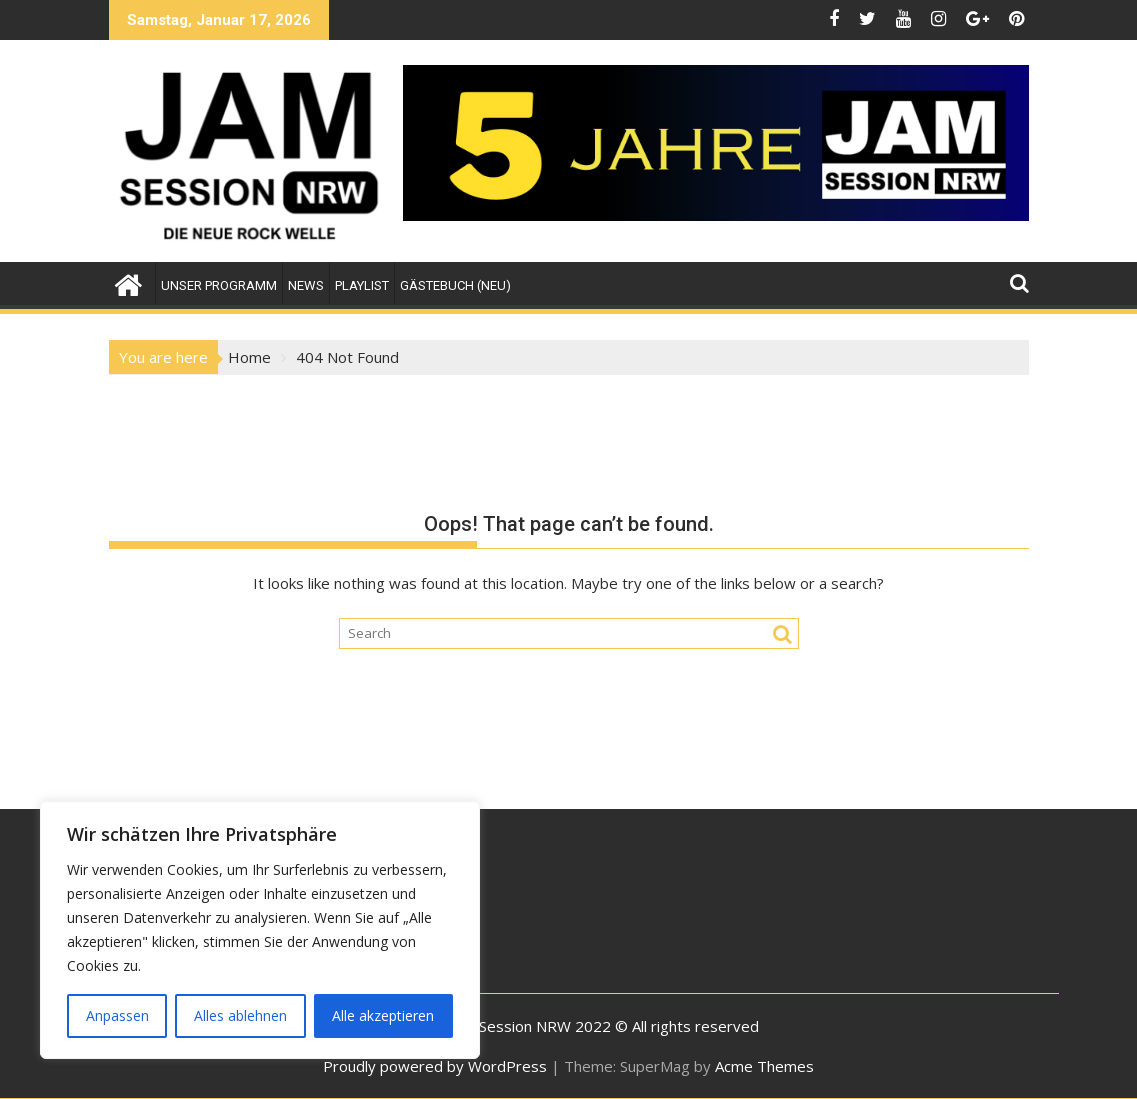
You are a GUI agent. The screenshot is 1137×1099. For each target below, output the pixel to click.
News (306, 285)
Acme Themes (764, 1066)
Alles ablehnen (240, 1015)
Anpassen (117, 1015)
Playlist (362, 285)
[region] (260, 930)
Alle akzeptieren (383, 1015)
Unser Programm (219, 285)
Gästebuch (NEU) (455, 285)
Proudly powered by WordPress (435, 1066)
